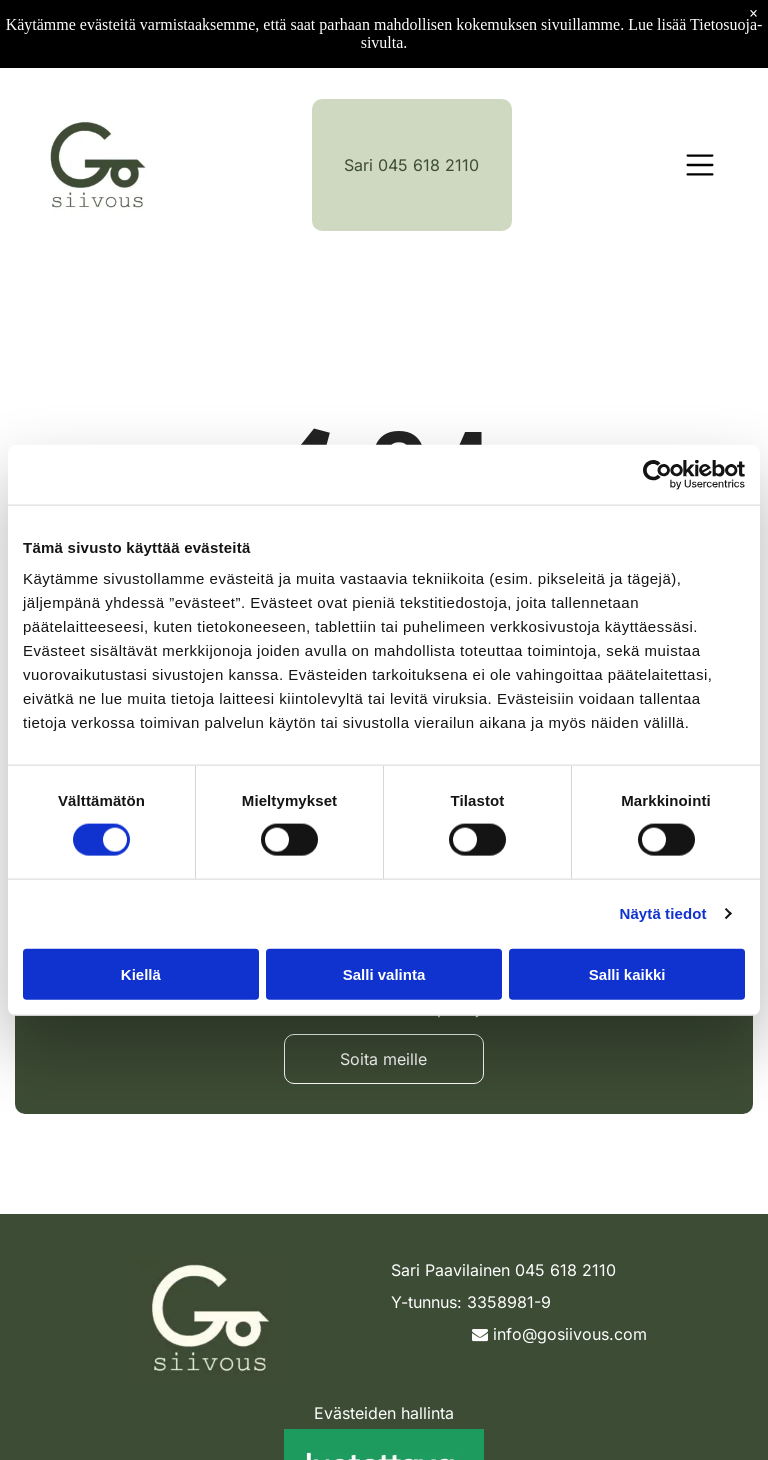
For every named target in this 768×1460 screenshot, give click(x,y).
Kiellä (141, 973)
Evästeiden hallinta (384, 1413)
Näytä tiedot (663, 913)
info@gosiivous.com (559, 1334)
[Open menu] (700, 165)
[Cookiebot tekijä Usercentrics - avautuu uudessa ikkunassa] (657, 474)
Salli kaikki (627, 973)
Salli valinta (384, 973)
